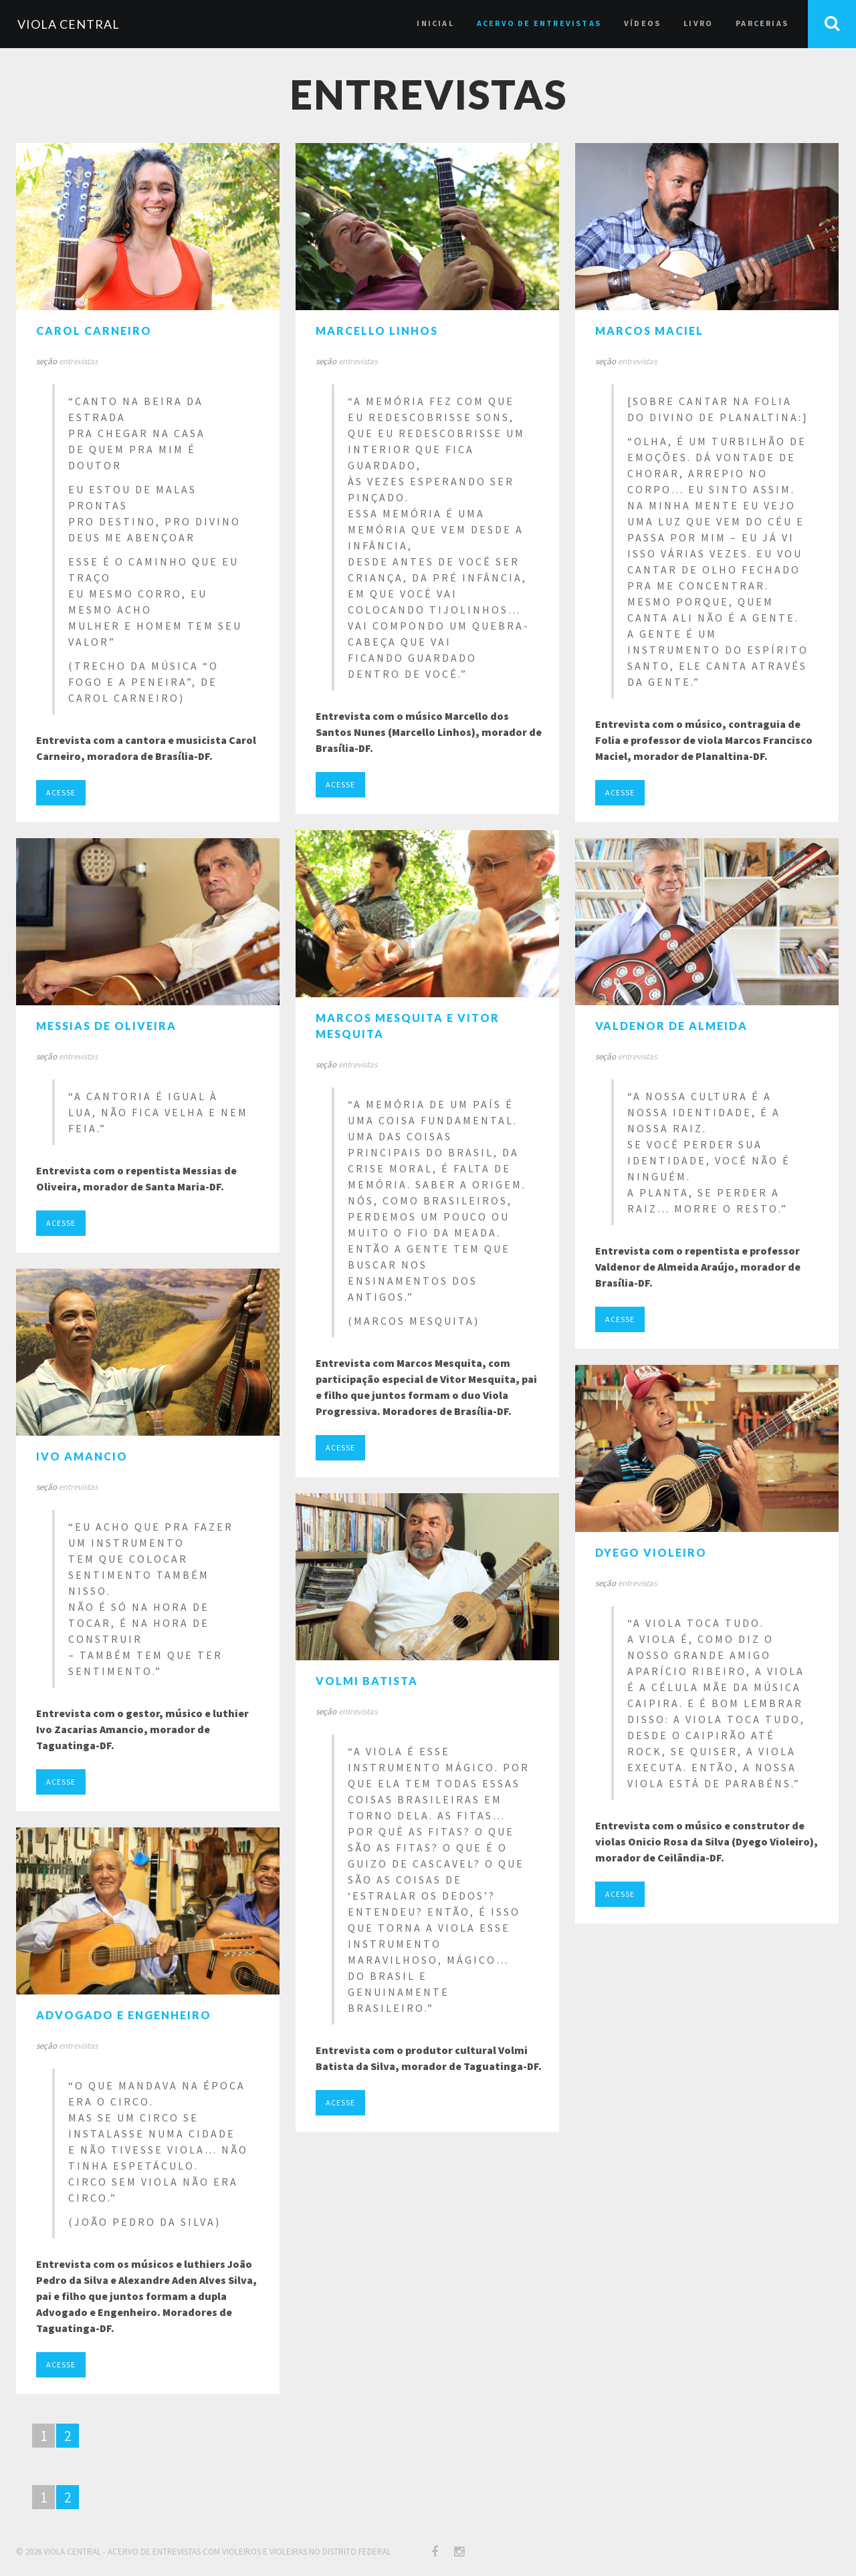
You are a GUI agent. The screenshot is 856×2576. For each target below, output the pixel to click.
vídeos (642, 23)
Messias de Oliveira (106, 1025)
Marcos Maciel (649, 330)
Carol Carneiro (94, 330)
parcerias (762, 23)
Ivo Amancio (82, 1456)
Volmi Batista (367, 1680)
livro (698, 23)
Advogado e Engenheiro (123, 2015)
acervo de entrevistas (539, 23)
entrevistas (78, 361)
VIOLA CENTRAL (68, 24)
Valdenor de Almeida (671, 1025)
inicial (435, 23)
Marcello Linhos (377, 330)
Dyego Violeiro (651, 1552)
